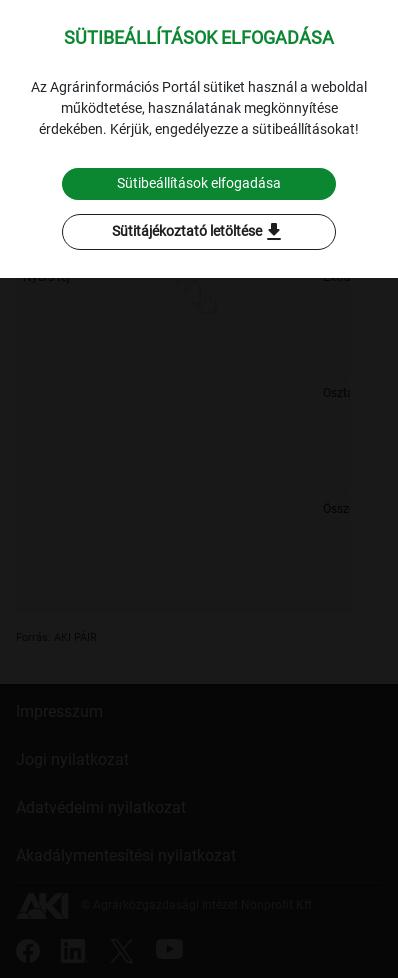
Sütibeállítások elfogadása (199, 183)
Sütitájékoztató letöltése (199, 232)
